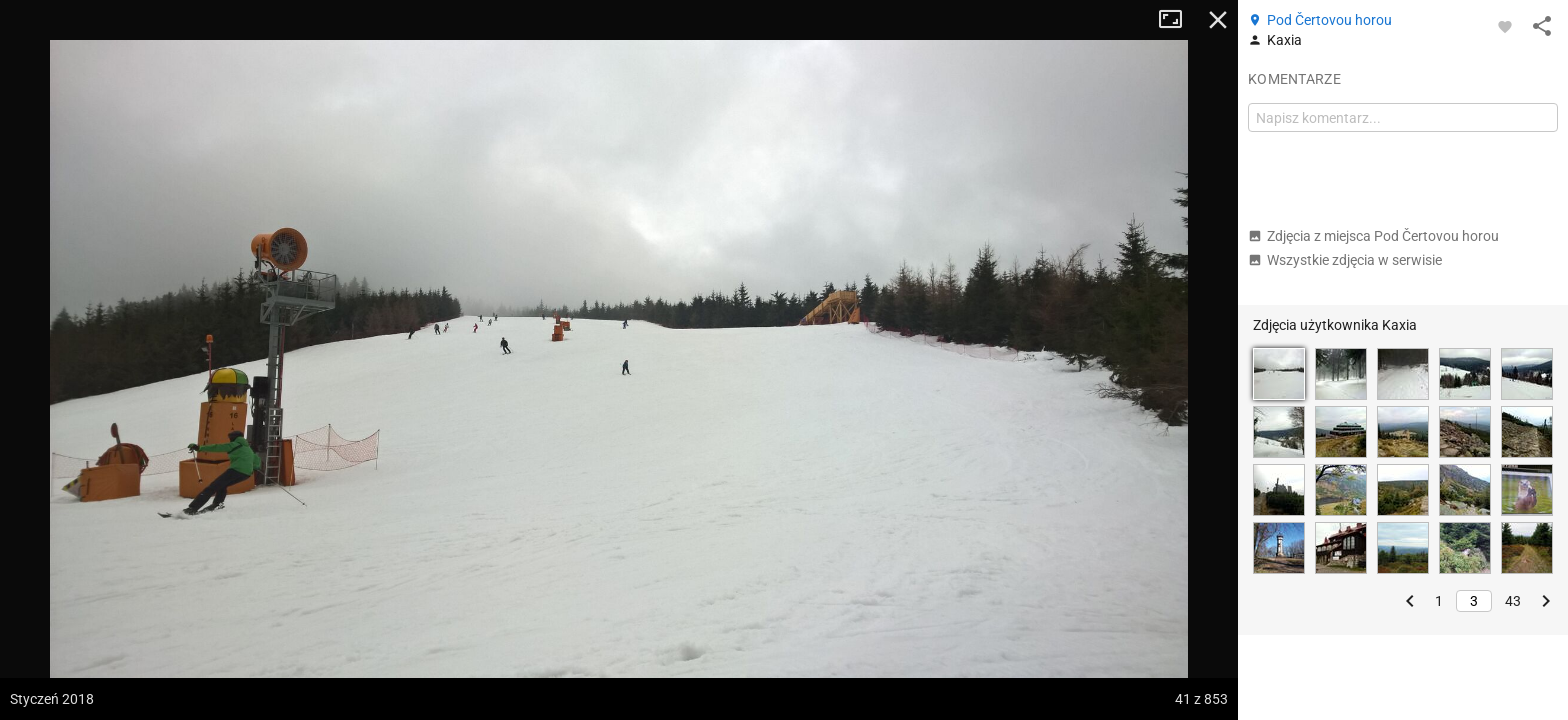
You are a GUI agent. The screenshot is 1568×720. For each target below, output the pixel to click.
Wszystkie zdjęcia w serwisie (1345, 260)
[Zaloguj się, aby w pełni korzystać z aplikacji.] (1505, 26)
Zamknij (1218, 20)
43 (1513, 601)
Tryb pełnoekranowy (1178, 20)
